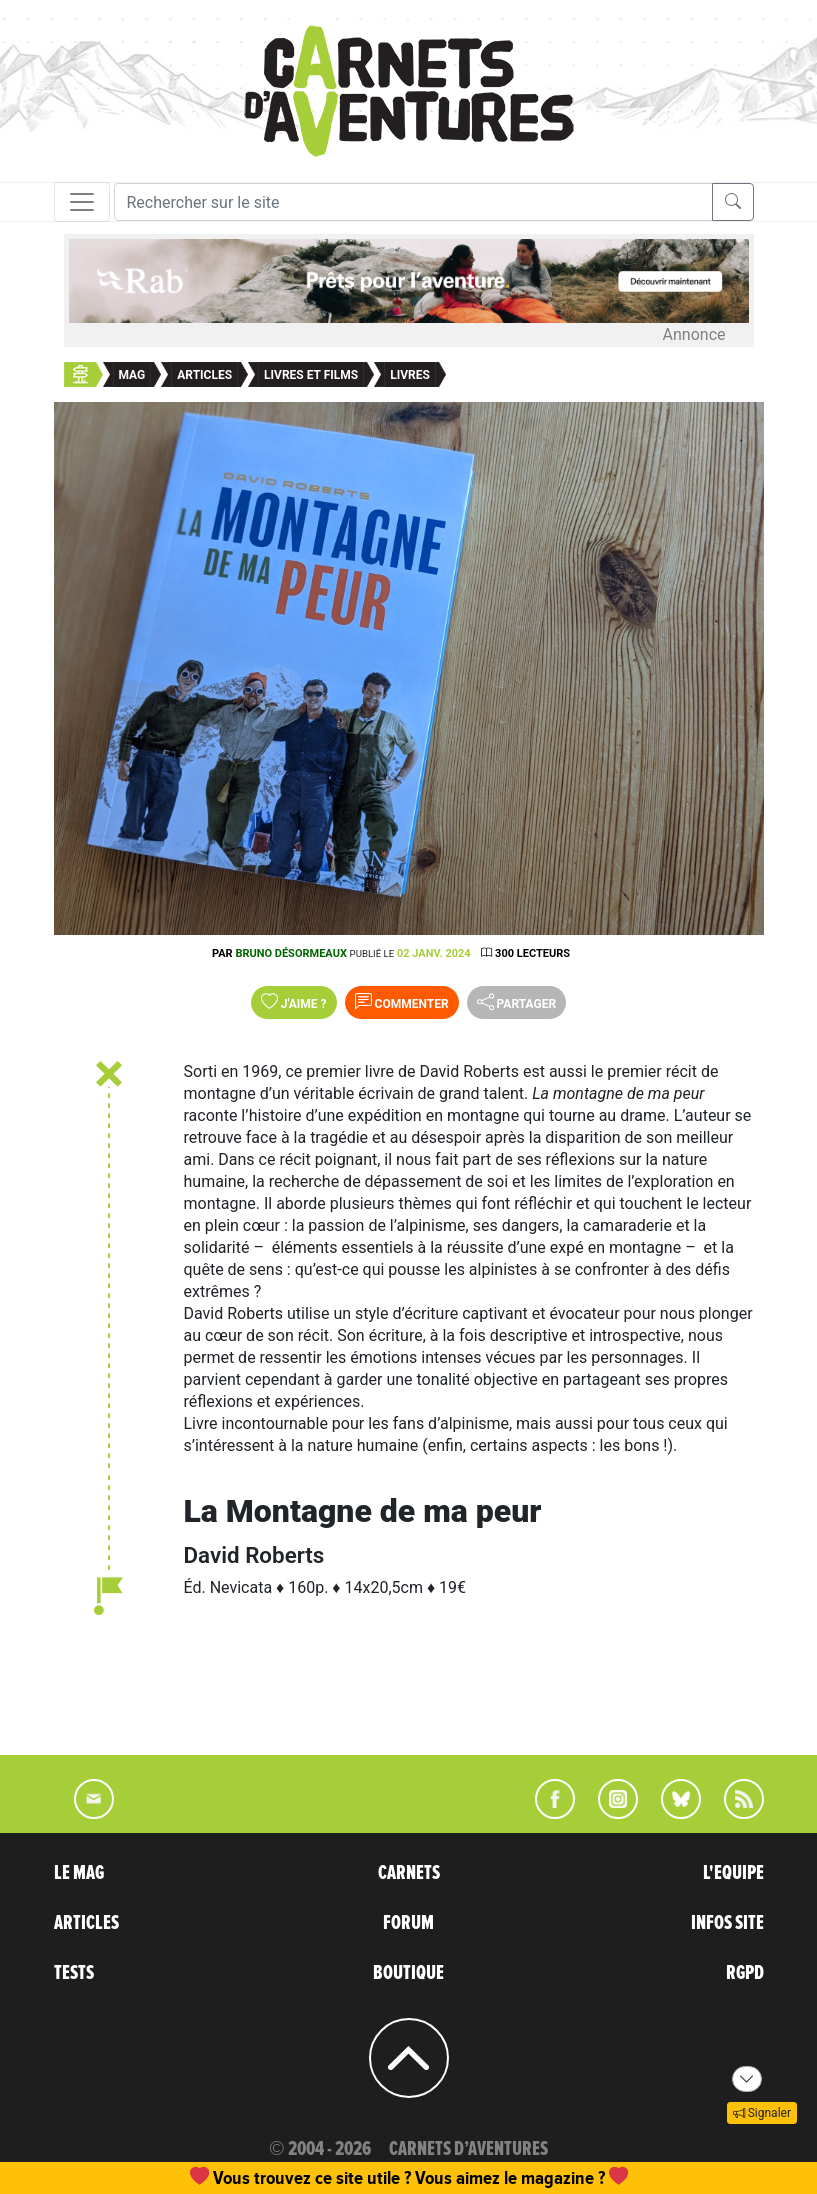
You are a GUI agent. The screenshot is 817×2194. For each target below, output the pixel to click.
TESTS (74, 1973)
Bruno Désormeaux (291, 953)
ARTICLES (86, 1923)
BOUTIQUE (408, 1973)
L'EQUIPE (733, 1873)
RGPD (745, 1973)
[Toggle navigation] (82, 202)
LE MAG (79, 1873)
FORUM (408, 1923)
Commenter (402, 1002)
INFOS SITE (727, 1923)
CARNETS (409, 1873)
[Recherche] (413, 202)
